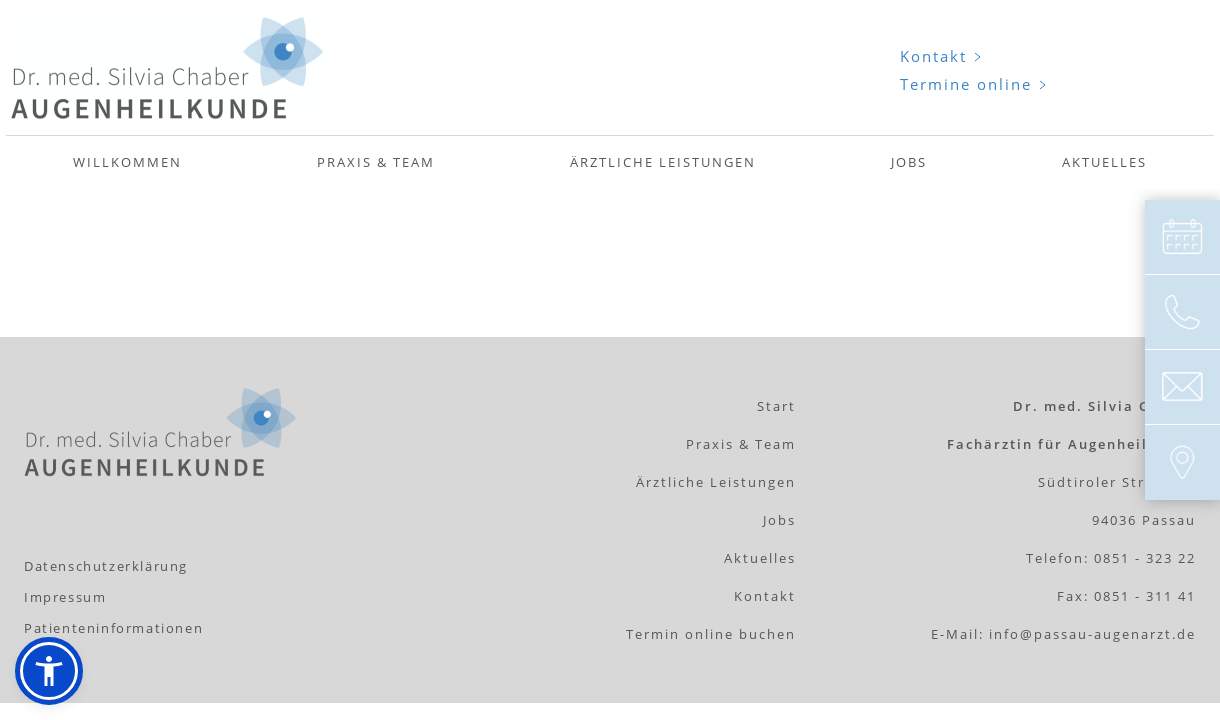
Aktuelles (1104, 162)
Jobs (909, 162)
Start (776, 406)
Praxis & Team (376, 162)
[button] (49, 671)
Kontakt (933, 56)
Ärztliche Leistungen (663, 162)
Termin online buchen (711, 634)
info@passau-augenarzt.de (1092, 634)
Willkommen (127, 162)
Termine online (966, 84)
